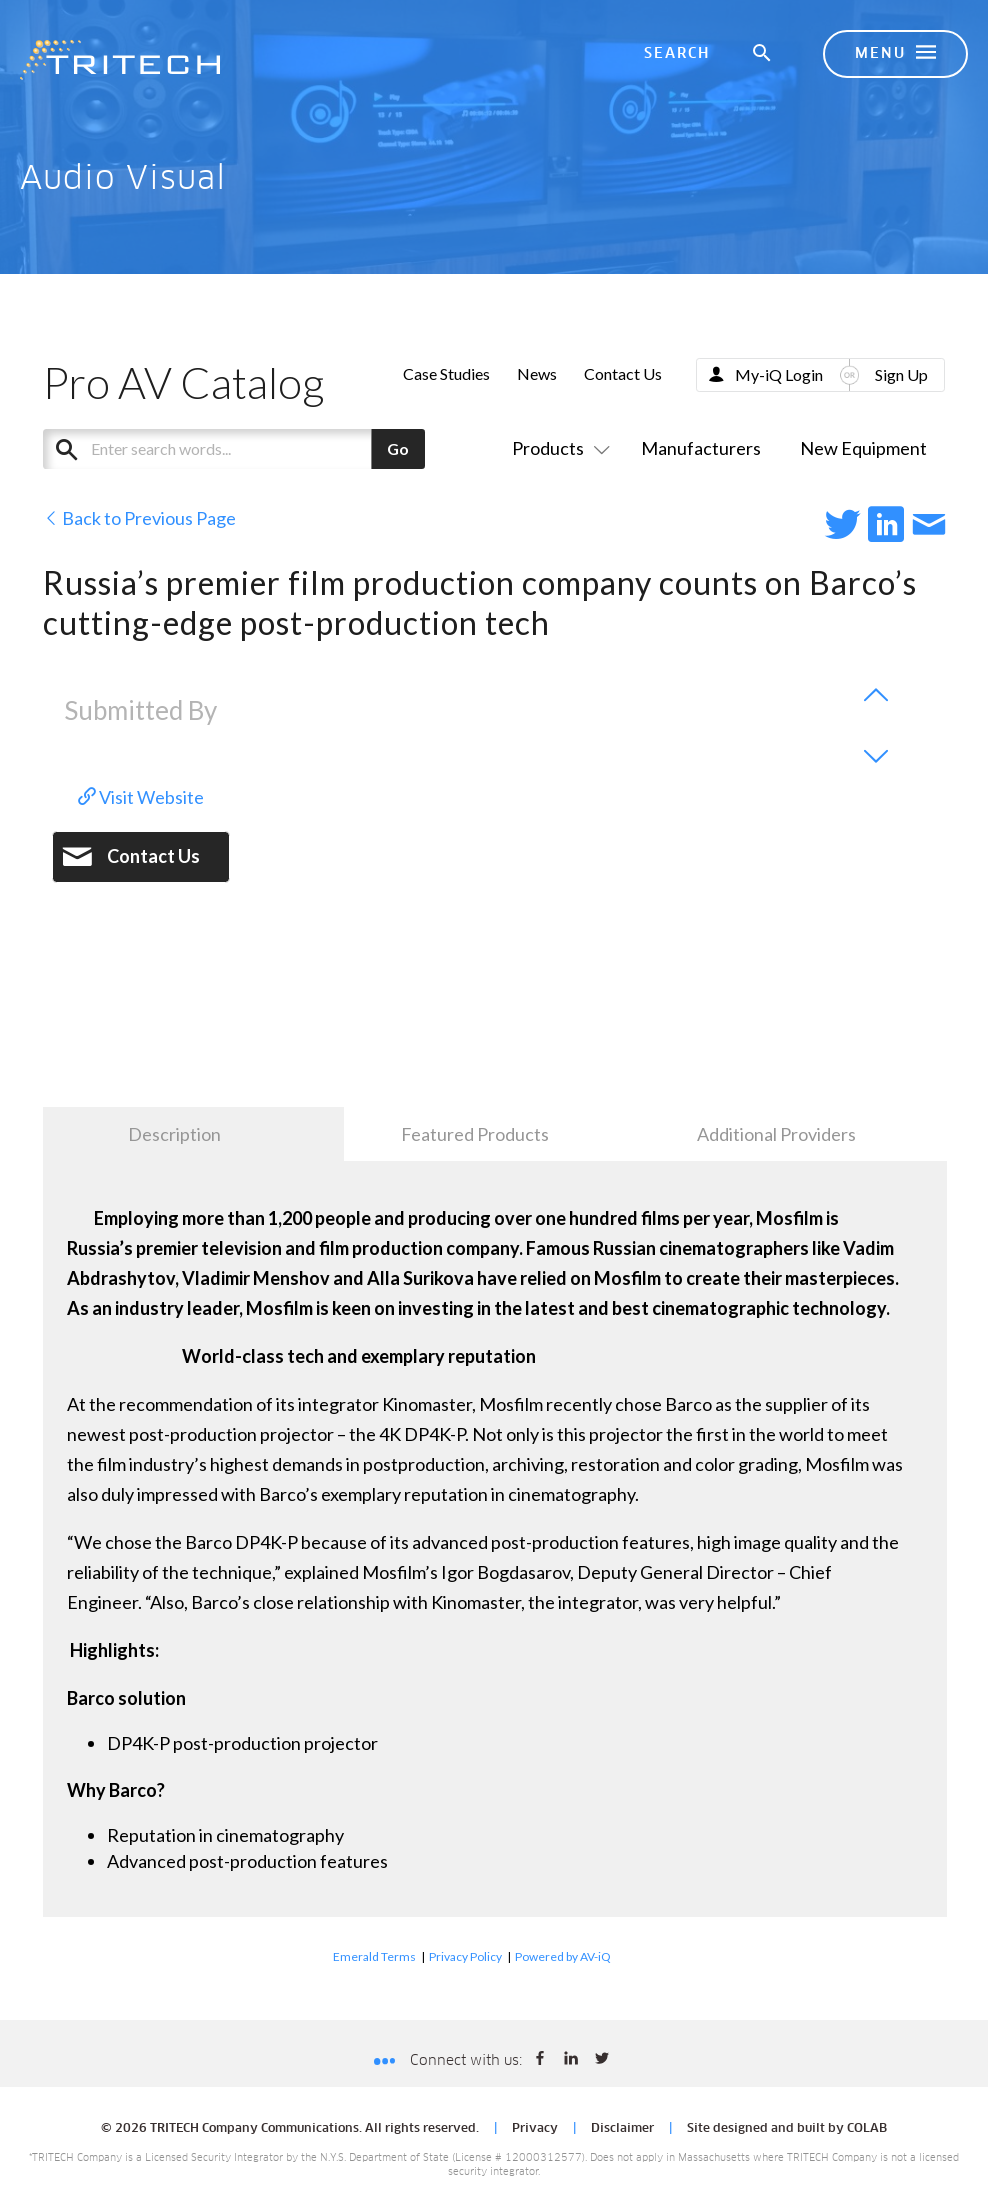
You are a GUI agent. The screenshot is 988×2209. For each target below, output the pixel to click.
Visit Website (141, 797)
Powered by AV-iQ (563, 1956)
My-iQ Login (779, 374)
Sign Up (901, 374)
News (537, 373)
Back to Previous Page (139, 518)
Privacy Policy (465, 1956)
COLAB (867, 2129)
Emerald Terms (374, 1956)
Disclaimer (622, 2129)
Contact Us (623, 373)
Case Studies (446, 373)
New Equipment (863, 448)
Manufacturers (701, 448)
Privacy (535, 2129)
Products (557, 448)
